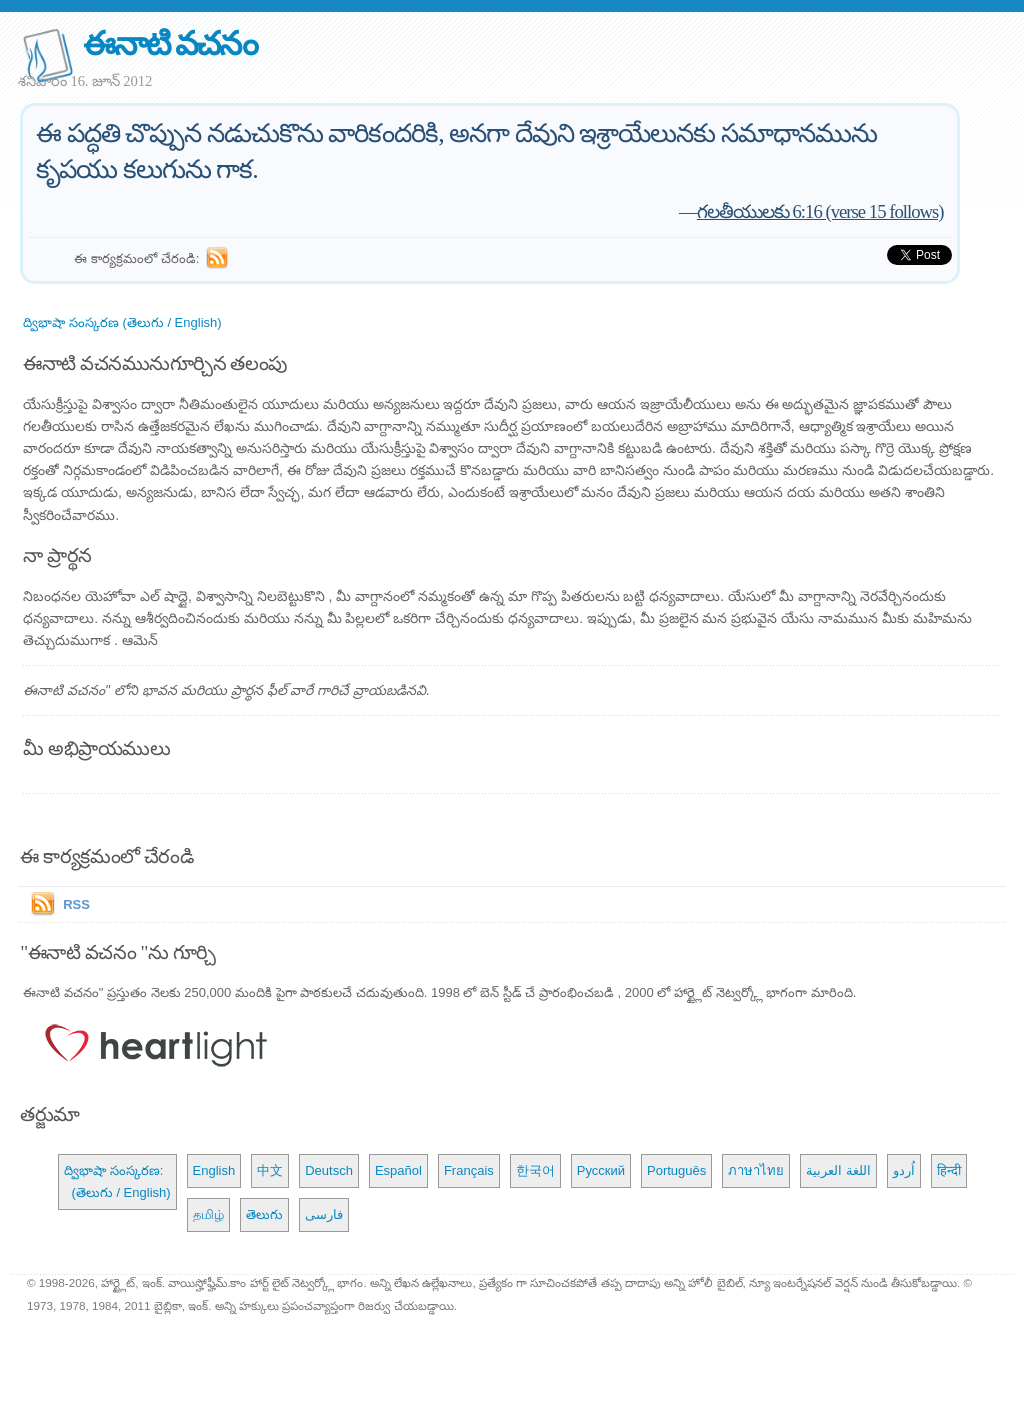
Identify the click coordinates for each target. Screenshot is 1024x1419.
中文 (270, 1170)
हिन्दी (949, 1170)
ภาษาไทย (756, 1170)
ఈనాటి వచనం (169, 43)
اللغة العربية (838, 1170)
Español (398, 1170)
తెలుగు (264, 1214)
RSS (76, 904)
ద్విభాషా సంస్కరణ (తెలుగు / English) (122, 322)
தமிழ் (208, 1214)
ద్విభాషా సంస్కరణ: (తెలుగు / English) (117, 1181)
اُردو (904, 1170)
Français (469, 1170)
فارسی (324, 1214)
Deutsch (329, 1170)
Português (676, 1170)
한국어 (535, 1170)
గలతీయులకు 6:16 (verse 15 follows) (820, 211)
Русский (601, 1170)
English (214, 1170)
